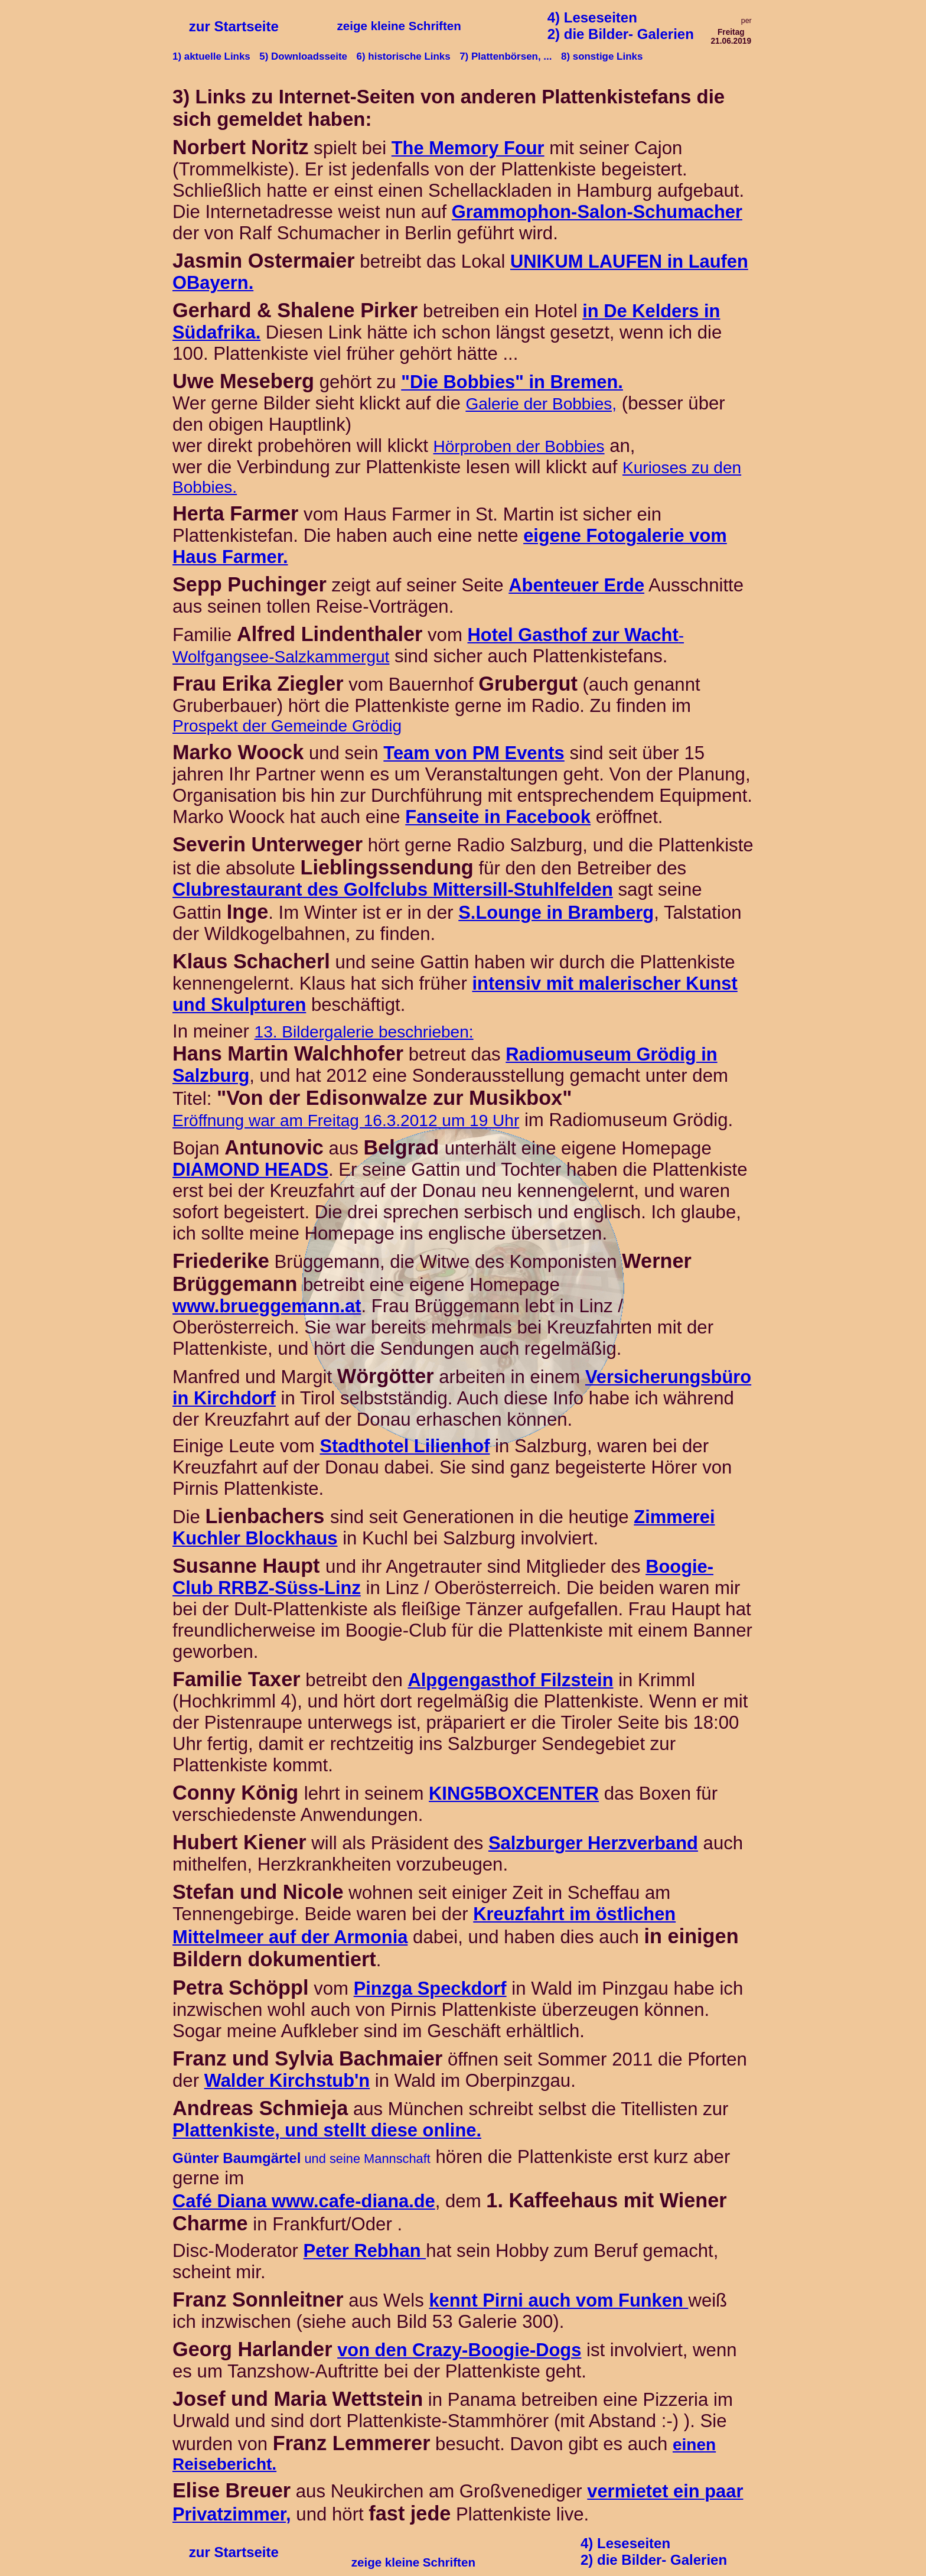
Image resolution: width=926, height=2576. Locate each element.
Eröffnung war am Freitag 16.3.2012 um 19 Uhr (345, 1120)
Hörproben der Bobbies (519, 446)
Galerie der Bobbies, (541, 404)
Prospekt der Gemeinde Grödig (287, 726)
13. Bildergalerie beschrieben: (364, 1032)
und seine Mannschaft (301, 2158)
